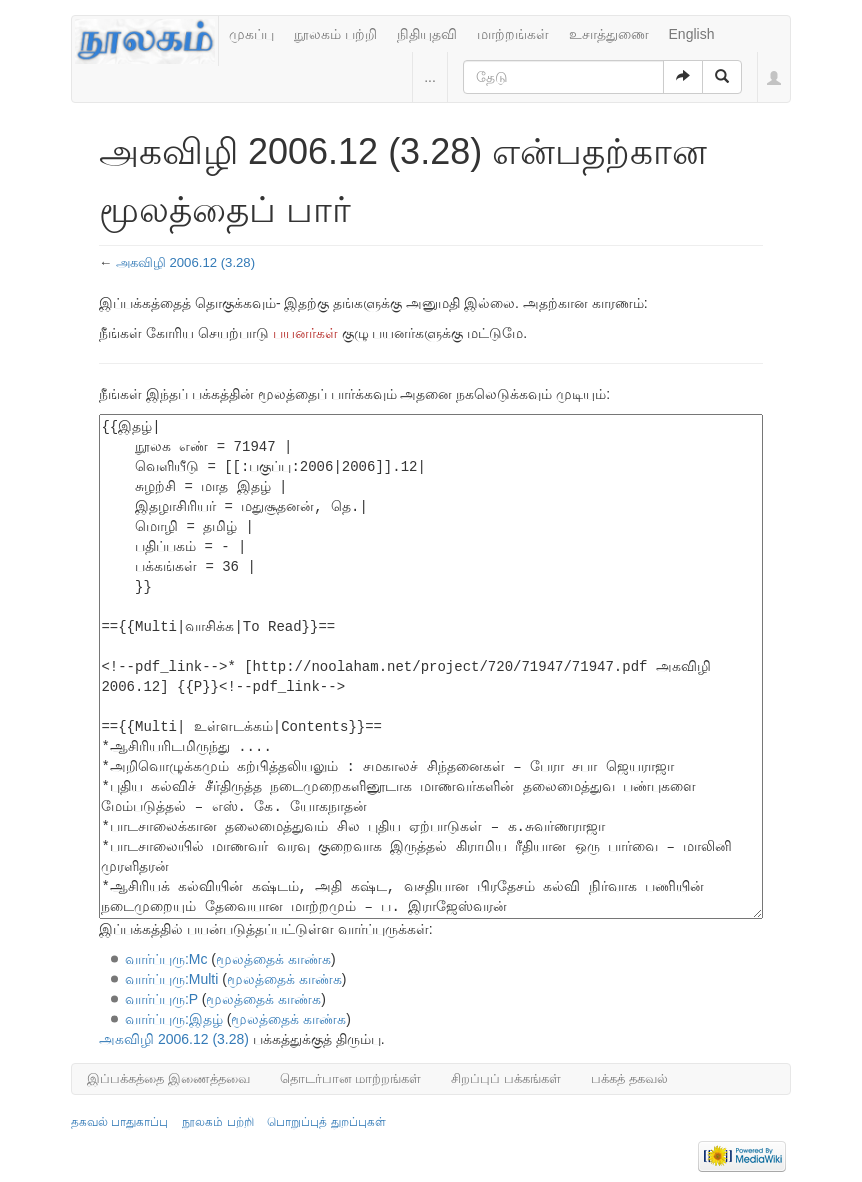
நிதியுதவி (427, 34)
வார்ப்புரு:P (161, 999)
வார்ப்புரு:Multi (171, 979)
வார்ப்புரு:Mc (166, 959)
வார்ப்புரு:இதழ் (174, 1019)
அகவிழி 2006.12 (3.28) (185, 262)
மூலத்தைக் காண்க (273, 959)
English (692, 34)
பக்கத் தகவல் (629, 1078)
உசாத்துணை (609, 34)
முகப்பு (251, 34)
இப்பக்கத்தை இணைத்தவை (168, 1078)
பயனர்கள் (305, 333)
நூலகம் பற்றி (335, 34)
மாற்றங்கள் (513, 34)
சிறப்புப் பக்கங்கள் (506, 1078)
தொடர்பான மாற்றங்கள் (351, 1078)
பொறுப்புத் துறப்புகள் (326, 1122)
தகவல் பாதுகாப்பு (119, 1122)
